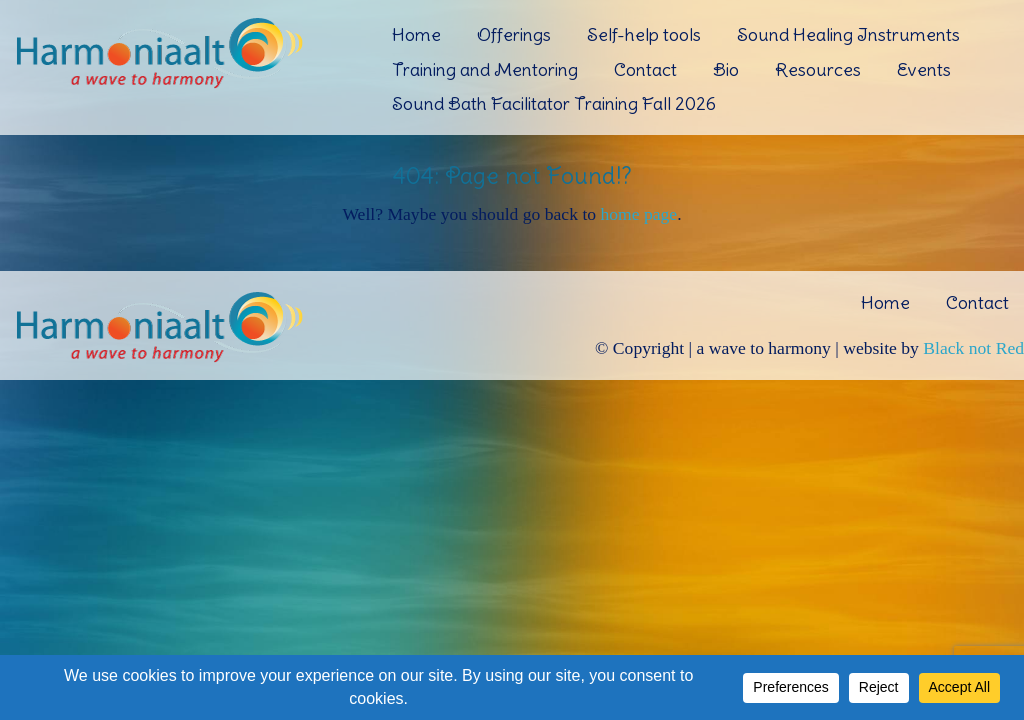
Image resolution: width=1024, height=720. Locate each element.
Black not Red (973, 348)
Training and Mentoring (485, 69)
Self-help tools (644, 34)
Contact (645, 69)
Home (416, 34)
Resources (818, 69)
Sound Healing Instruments (848, 34)
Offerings (514, 34)
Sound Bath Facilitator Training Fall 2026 (554, 103)
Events (924, 69)
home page (638, 214)
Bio (726, 69)
